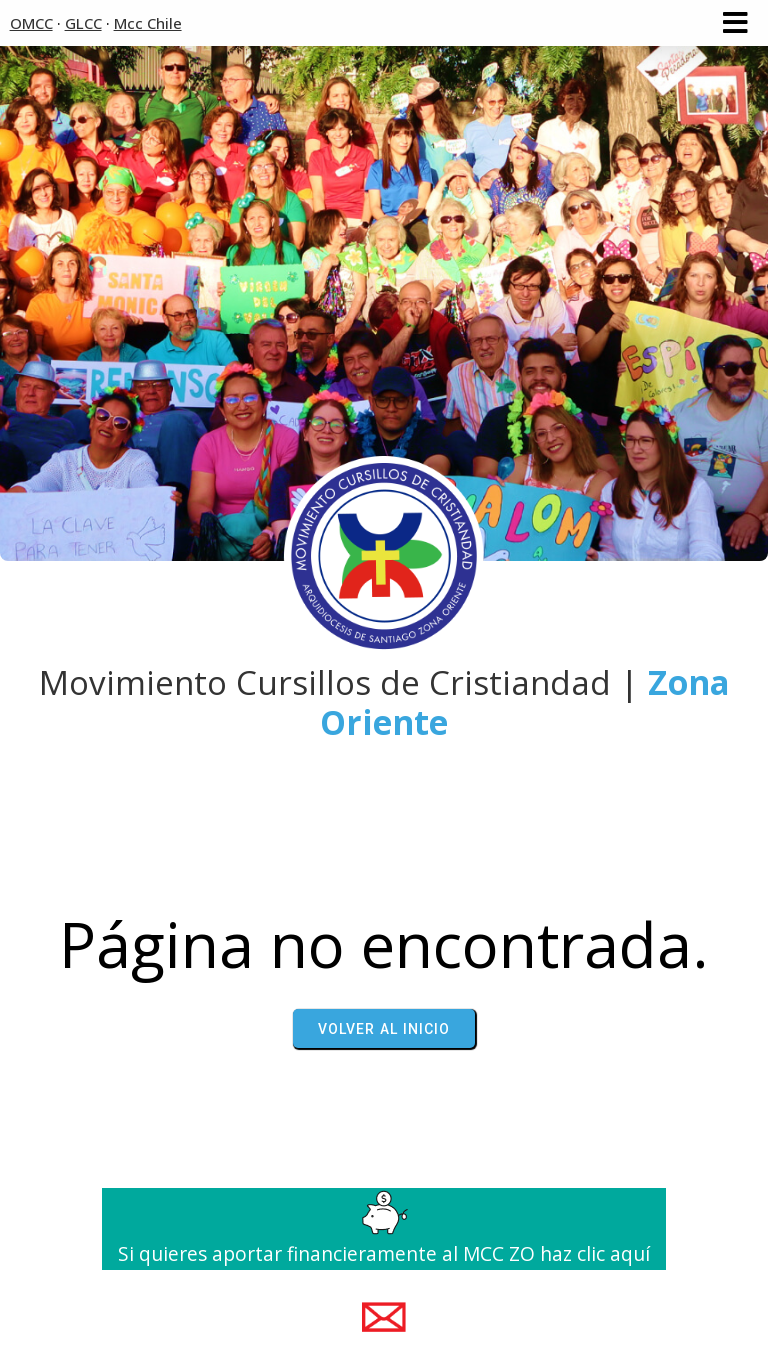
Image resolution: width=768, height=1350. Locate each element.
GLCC (83, 23)
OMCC (31, 23)
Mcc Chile (148, 23)
